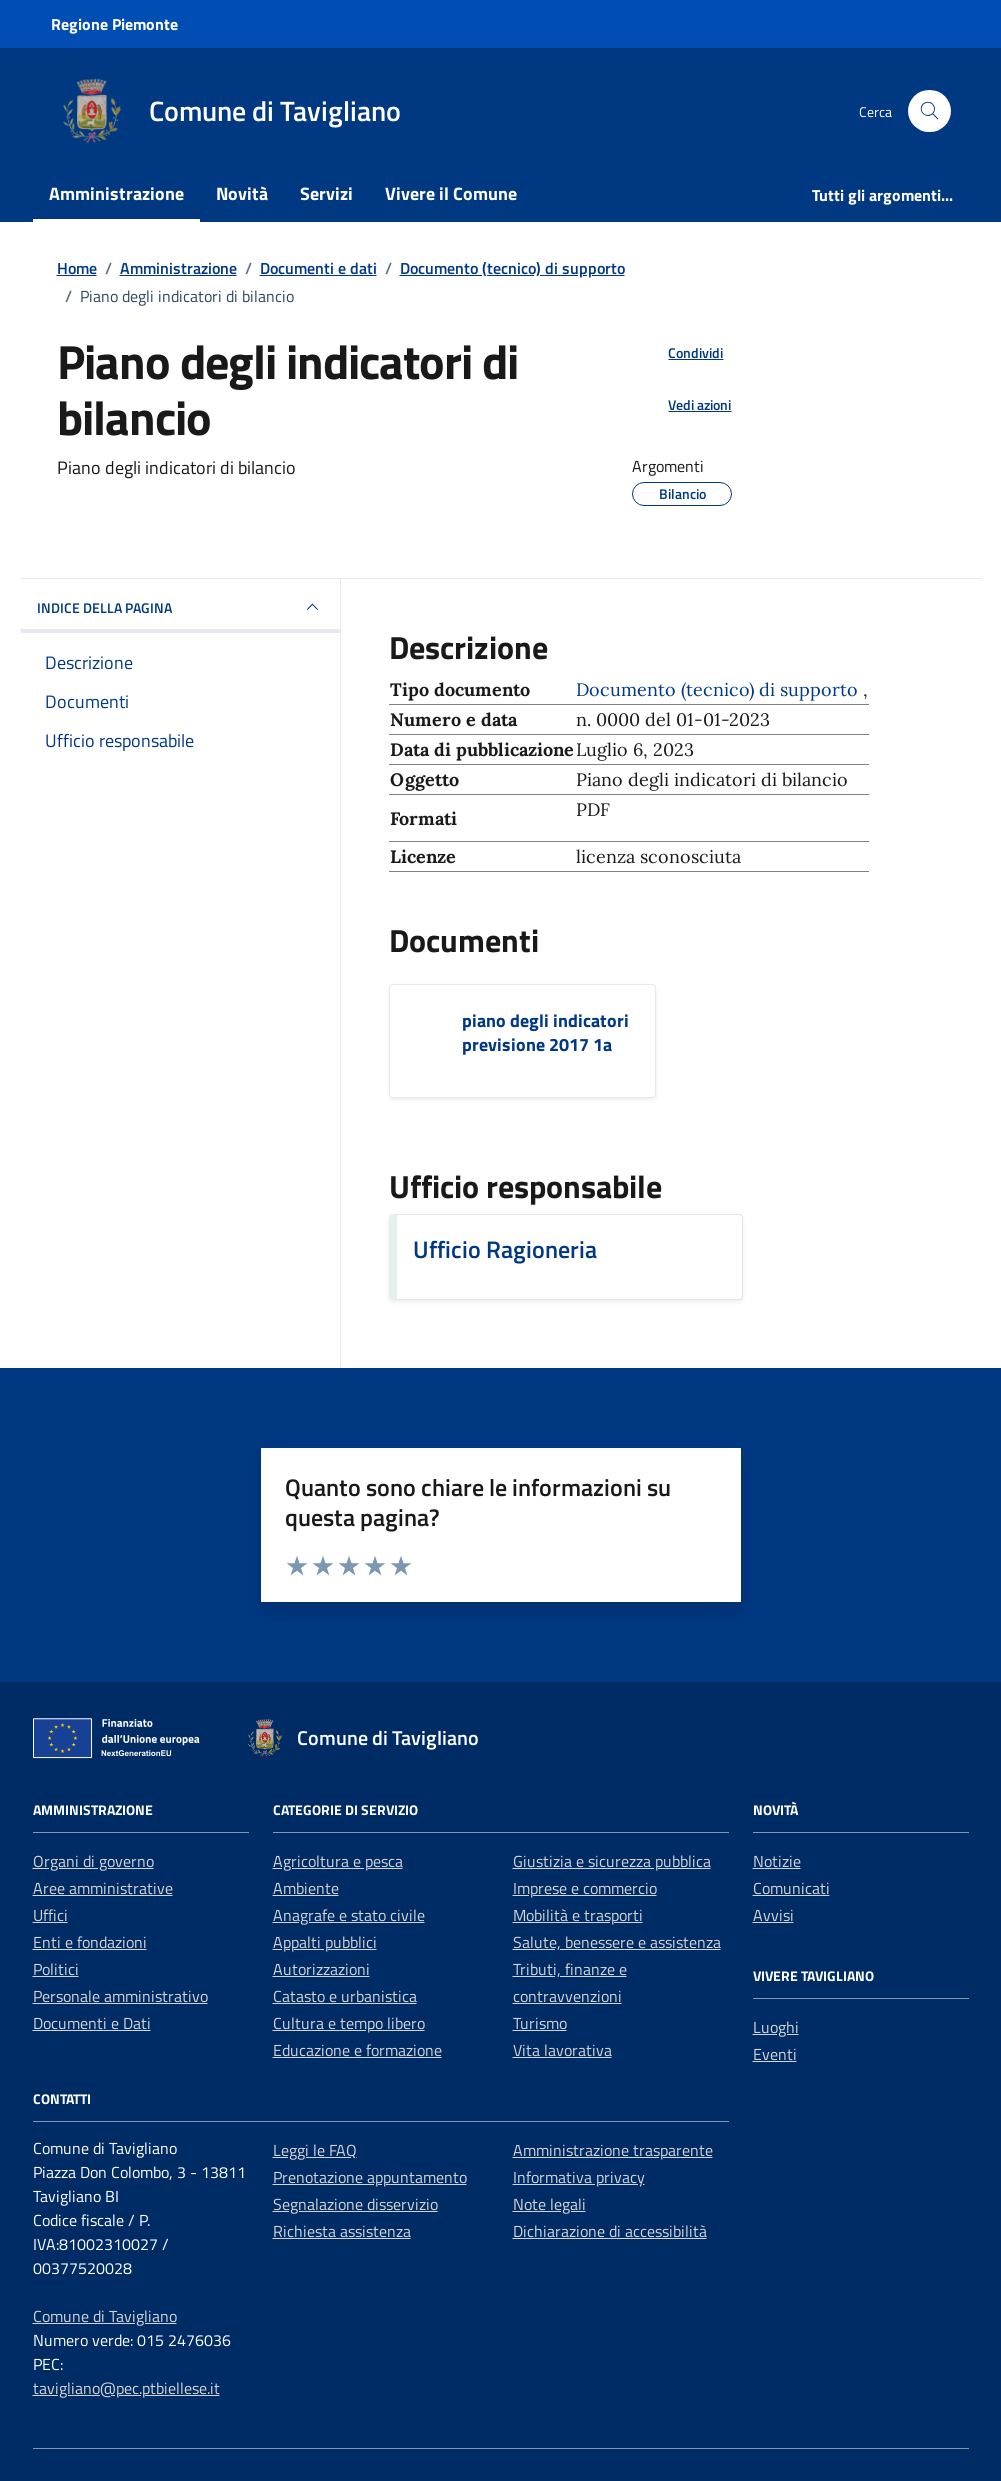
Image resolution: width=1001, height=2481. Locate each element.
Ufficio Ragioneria (505, 1249)
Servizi (326, 193)
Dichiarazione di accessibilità (610, 2231)
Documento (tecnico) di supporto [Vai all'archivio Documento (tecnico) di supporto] (719, 689)
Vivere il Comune (451, 193)
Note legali (549, 2204)
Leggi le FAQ (315, 2150)
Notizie (777, 1861)
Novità (242, 193)
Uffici (50, 1915)
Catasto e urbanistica (345, 1996)
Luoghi (776, 2027)
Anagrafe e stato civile (349, 1915)
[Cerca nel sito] (929, 111)
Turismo (540, 2023)
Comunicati (791, 1888)
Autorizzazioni (321, 1969)
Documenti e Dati (92, 2023)
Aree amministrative (103, 1888)
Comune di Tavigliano (105, 2316)
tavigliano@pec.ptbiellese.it (126, 2388)
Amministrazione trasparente (613, 2150)
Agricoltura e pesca (338, 1861)
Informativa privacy (579, 2177)
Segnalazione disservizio (355, 2204)
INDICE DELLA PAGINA (181, 607)
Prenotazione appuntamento (370, 2177)
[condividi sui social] (679, 352)
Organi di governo (93, 1861)
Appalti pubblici (325, 1942)
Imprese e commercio (585, 1888)
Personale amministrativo (120, 1996)
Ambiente (306, 1888)
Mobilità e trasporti (578, 1915)
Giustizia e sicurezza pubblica (612, 1861)
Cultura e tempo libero (349, 2023)
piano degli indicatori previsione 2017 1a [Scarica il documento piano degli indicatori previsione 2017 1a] (545, 1032)
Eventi (775, 2054)
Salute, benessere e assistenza (617, 1942)
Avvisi (773, 1915)
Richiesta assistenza (342, 2231)
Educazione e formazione (357, 2050)
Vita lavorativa (562, 2050)
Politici (56, 1969)
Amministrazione (116, 193)
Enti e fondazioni (90, 1942)
